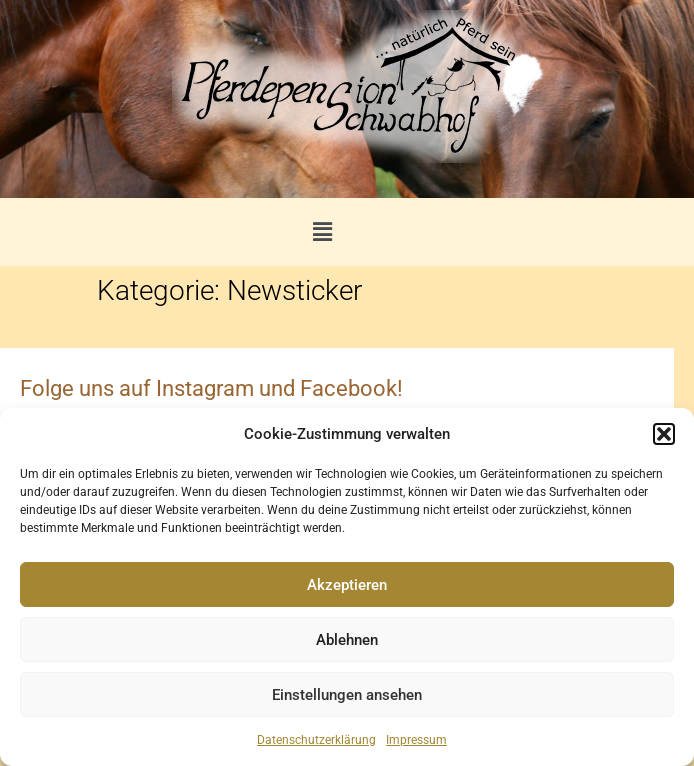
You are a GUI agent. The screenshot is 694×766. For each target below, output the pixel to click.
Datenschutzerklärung (316, 740)
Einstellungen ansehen (347, 695)
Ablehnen (347, 640)
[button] (664, 434)
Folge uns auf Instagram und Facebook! (211, 388)
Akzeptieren (347, 585)
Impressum (416, 740)
